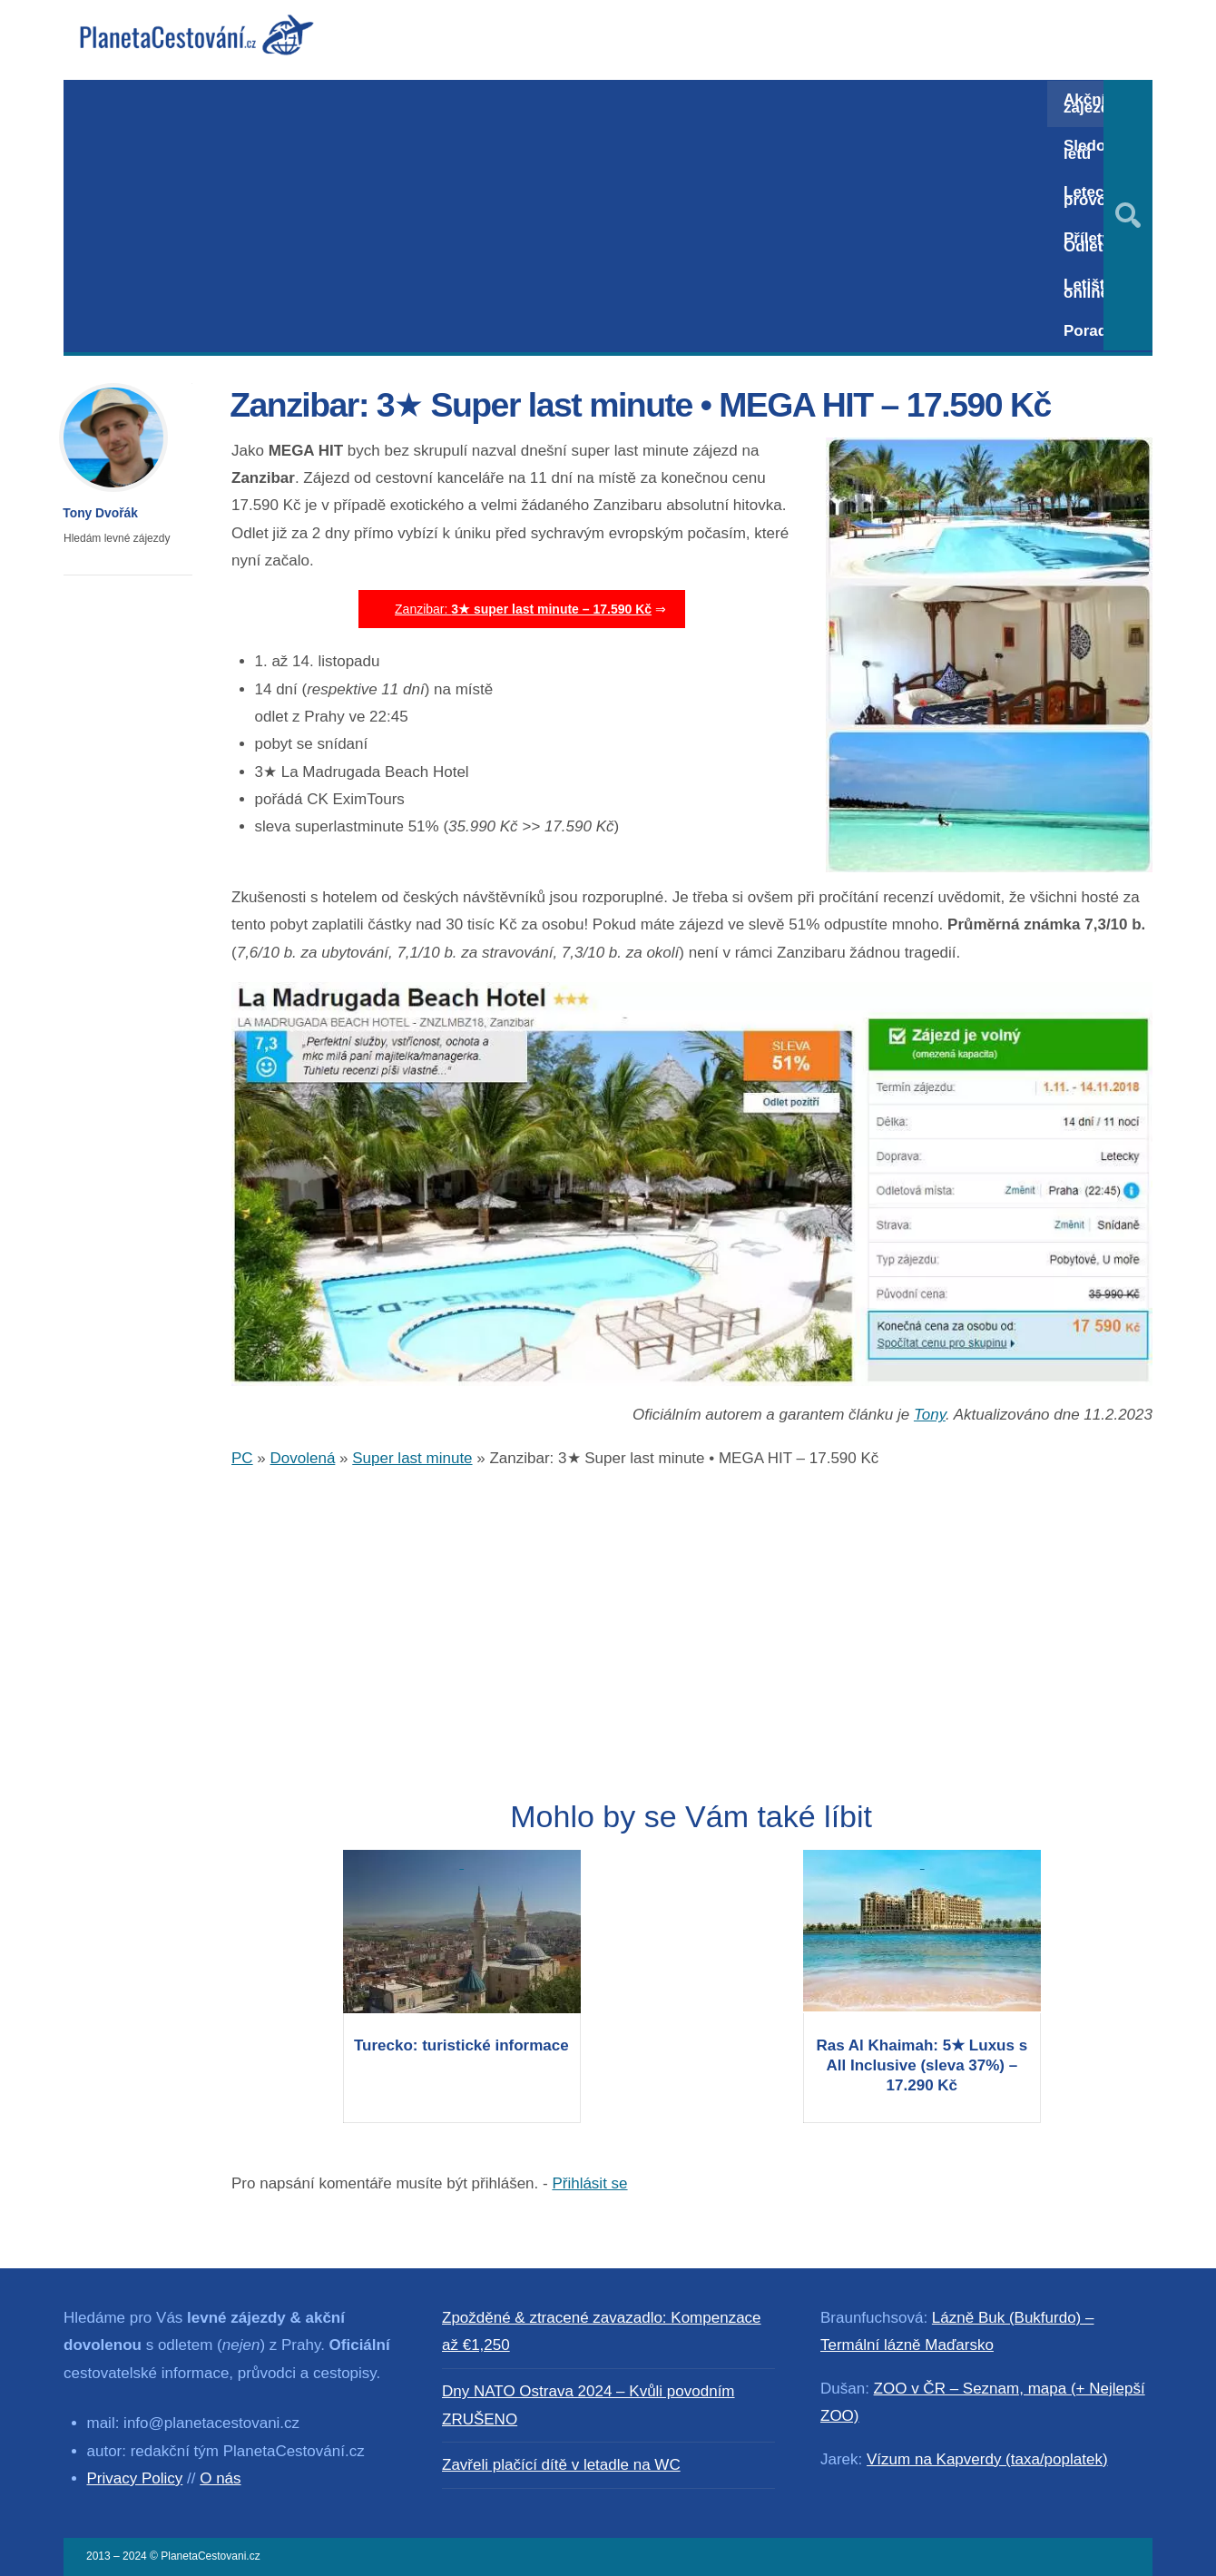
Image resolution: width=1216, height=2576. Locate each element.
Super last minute (412, 1458)
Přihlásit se (589, 2183)
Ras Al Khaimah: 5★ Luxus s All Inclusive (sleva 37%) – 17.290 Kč (922, 2065)
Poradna (1094, 330)
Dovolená (303, 1458)
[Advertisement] (555, 216)
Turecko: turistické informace (461, 2045)
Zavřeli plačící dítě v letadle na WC (561, 2464)
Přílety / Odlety (1091, 242)
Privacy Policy (135, 2478)
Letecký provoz (1092, 196)
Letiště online (1088, 288)
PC (242, 1458)
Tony (930, 1414)
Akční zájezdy (1091, 103)
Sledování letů (1100, 149)
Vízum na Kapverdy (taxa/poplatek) (987, 2459)
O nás (220, 2478)
